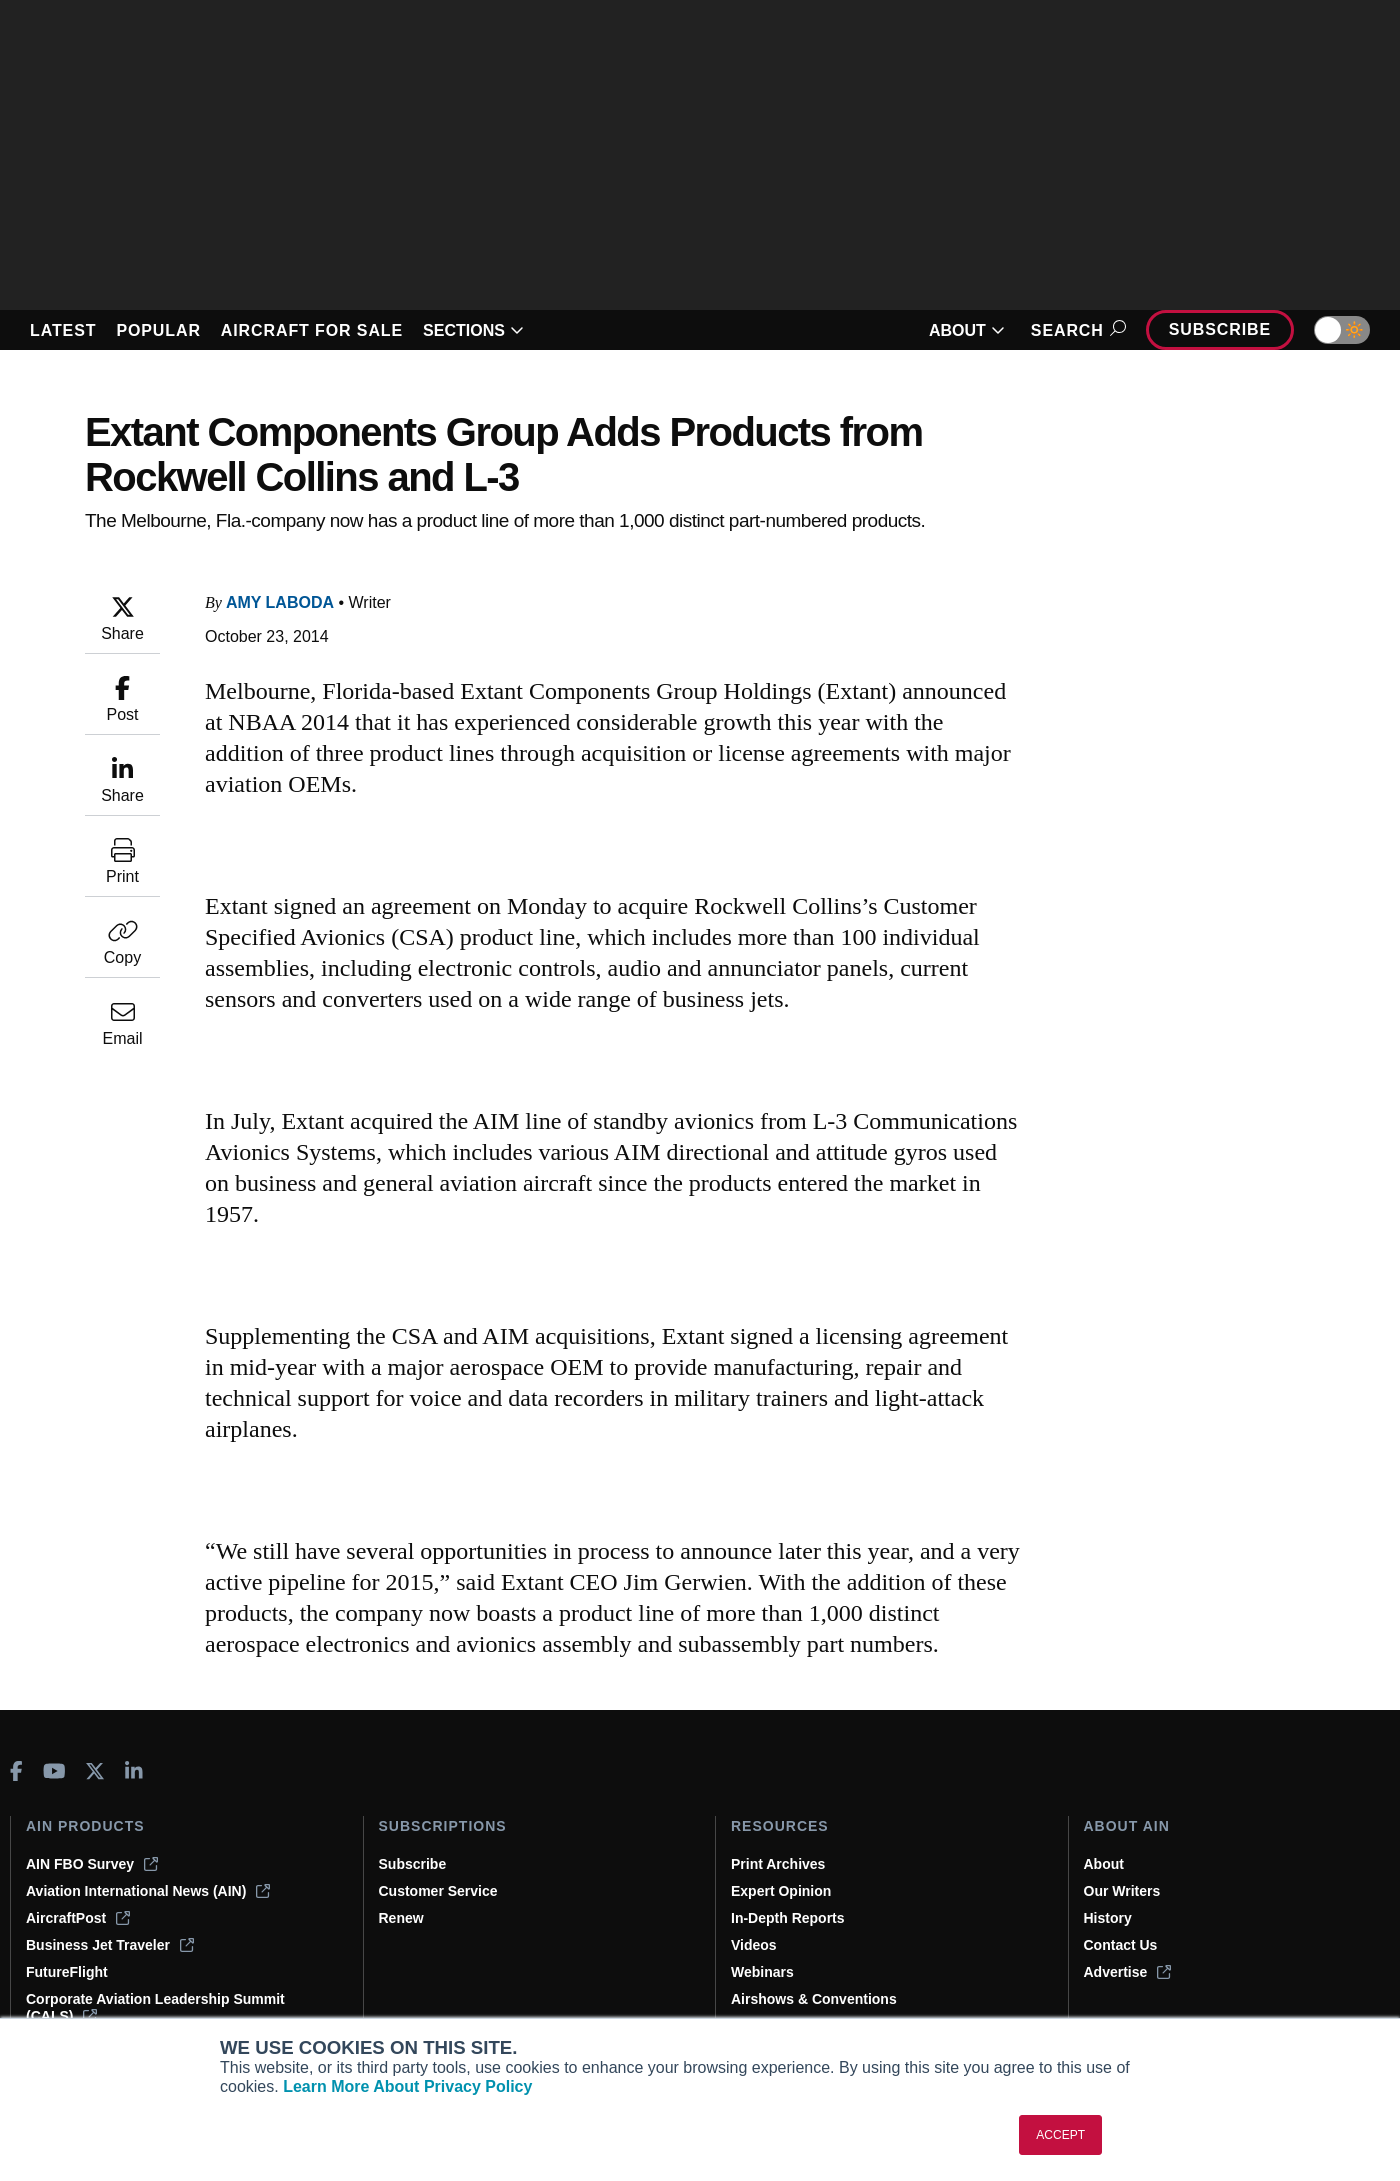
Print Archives (778, 1864)
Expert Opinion (781, 1891)
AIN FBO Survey (92, 1864)
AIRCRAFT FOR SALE (312, 330)
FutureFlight (67, 1972)
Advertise (1128, 1972)
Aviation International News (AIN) (148, 1891)
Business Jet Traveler (110, 1945)
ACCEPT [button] (1060, 2135)
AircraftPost (78, 1918)
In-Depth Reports (788, 1918)
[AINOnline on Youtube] (54, 1771)
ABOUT (967, 330)
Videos (754, 1945)
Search (1075, 330)
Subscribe (1220, 329)
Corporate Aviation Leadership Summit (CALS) (155, 2007)
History (1108, 1918)
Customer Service (438, 1891)
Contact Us (1121, 1945)
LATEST (63, 330)
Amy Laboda (280, 602)
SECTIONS (473, 330)
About (1104, 1864)
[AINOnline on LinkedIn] (134, 1771)
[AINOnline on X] (95, 1771)
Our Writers (1122, 1891)
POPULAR (158, 330)
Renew (401, 1918)
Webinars (762, 1972)
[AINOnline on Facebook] (16, 1771)
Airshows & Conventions (814, 1999)
